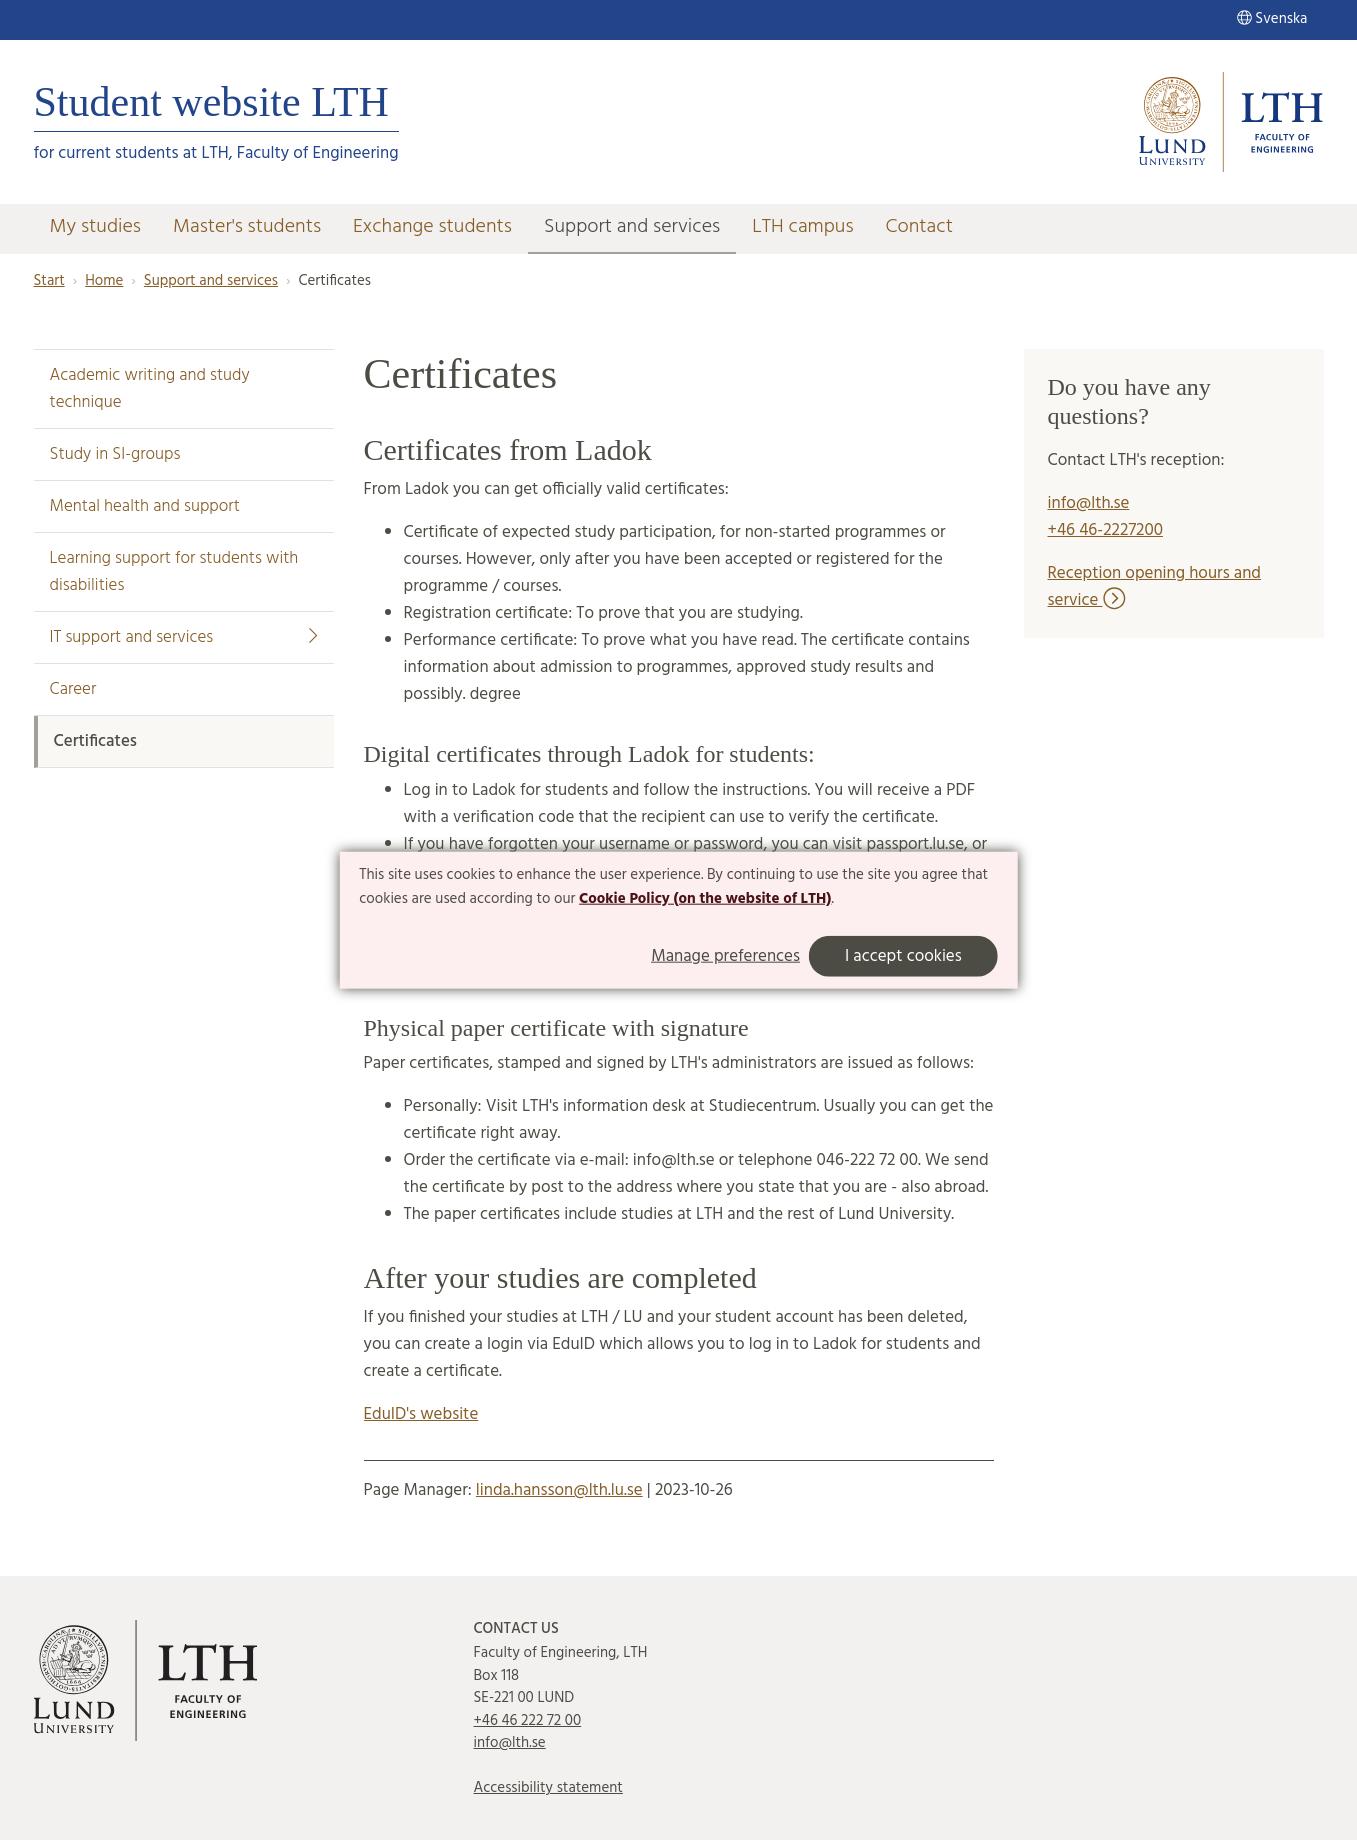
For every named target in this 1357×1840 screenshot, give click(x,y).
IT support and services (184, 637)
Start (49, 281)
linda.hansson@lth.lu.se (559, 1490)
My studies (95, 227)
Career (73, 689)
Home (104, 281)
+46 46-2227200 (1105, 530)
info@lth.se (1089, 503)
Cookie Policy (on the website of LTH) (705, 899)
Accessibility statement (548, 1788)
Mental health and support (145, 506)
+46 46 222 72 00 (528, 1721)
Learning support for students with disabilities (174, 572)
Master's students (247, 227)
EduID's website (421, 1414)
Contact (920, 227)
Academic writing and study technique (150, 389)
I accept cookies (903, 955)
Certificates (95, 741)
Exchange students (432, 227)
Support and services (632, 227)
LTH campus (802, 227)
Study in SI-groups (115, 454)
